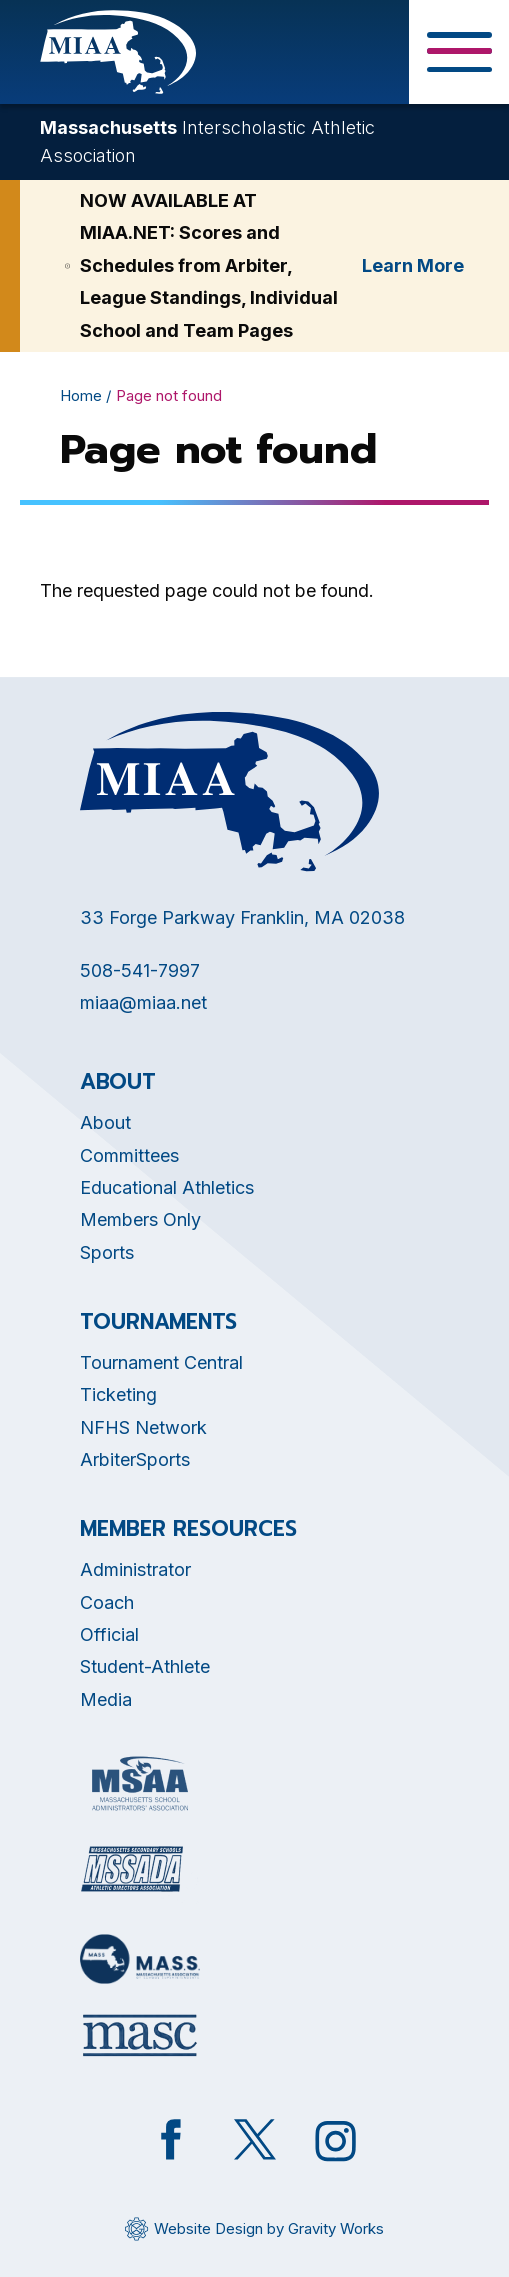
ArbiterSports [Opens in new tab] (135, 1459)
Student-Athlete (145, 1666)
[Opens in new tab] (140, 1783)
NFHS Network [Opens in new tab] (143, 1427)
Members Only (140, 1219)
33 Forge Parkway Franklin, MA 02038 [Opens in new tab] (242, 917)
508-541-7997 (140, 970)
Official (109, 1634)
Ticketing (118, 1394)
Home (81, 395)
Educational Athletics (167, 1187)
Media (106, 1699)
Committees (129, 1155)
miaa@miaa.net (143, 1002)
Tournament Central (161, 1362)
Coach (107, 1602)
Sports (107, 1252)
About (105, 1122)
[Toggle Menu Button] (459, 52)
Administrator (135, 1569)
